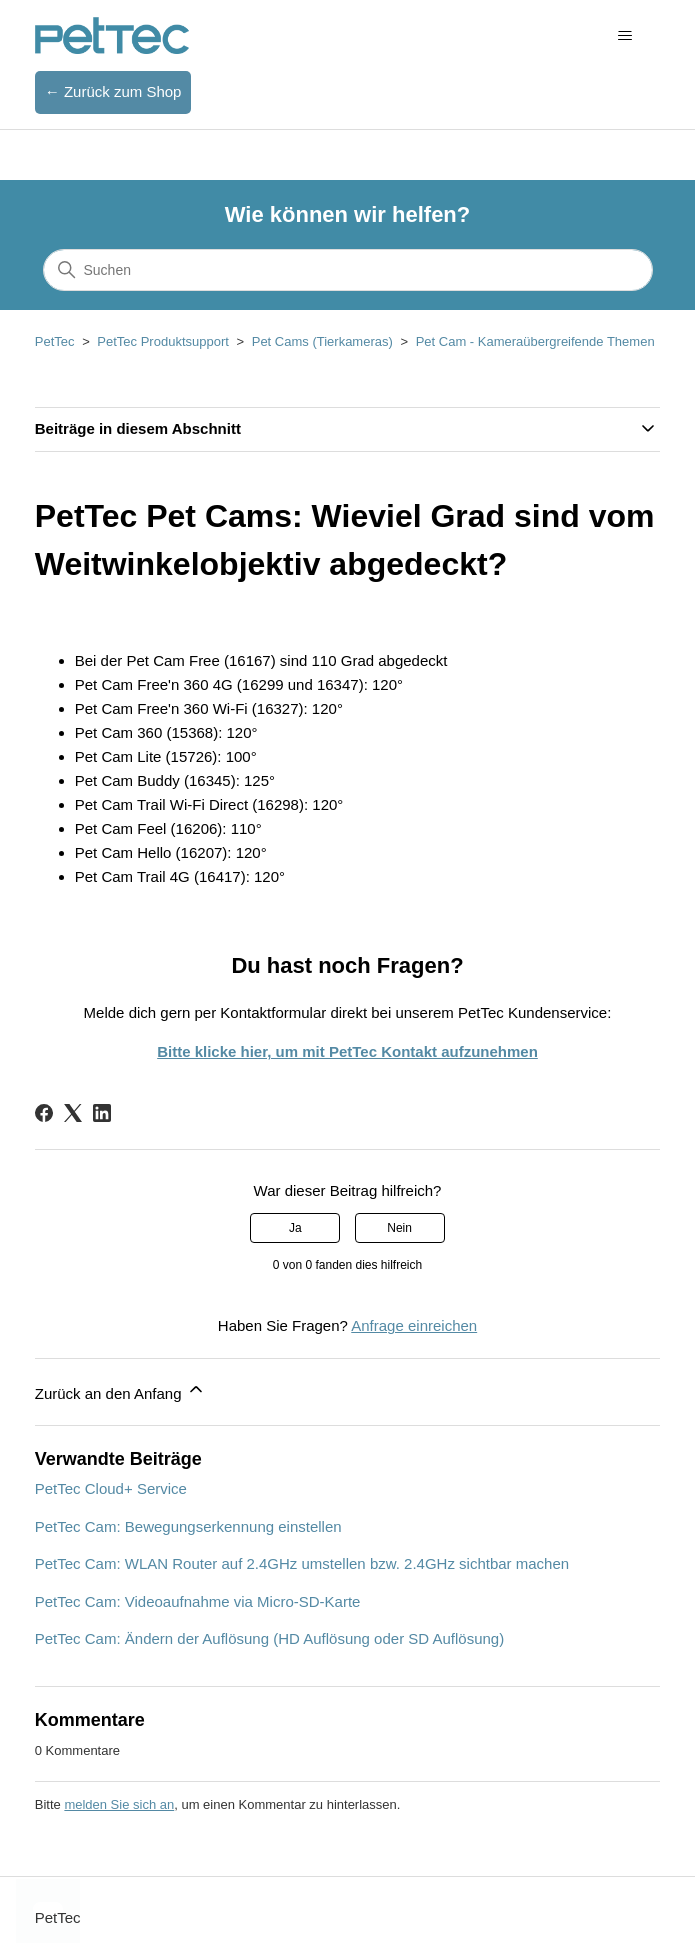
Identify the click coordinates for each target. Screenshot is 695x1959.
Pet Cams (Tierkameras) (322, 341)
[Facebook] (44, 1113)
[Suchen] (348, 270)
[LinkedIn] (102, 1113)
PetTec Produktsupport (163, 341)
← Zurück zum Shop (113, 91)
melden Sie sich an (119, 1804)
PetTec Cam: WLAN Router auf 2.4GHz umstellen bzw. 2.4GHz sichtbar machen (302, 1563)
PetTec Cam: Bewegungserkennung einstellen (188, 1526)
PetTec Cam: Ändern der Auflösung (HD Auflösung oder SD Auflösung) (269, 1638)
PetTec (55, 341)
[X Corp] (73, 1113)
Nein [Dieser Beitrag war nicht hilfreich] (399, 1228)
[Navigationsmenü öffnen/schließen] (624, 36)
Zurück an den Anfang (120, 1390)
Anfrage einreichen (414, 1325)
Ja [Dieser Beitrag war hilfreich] (295, 1228)
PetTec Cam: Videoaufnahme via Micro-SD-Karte (198, 1601)
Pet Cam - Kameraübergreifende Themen (535, 341)
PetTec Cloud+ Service (111, 1488)
